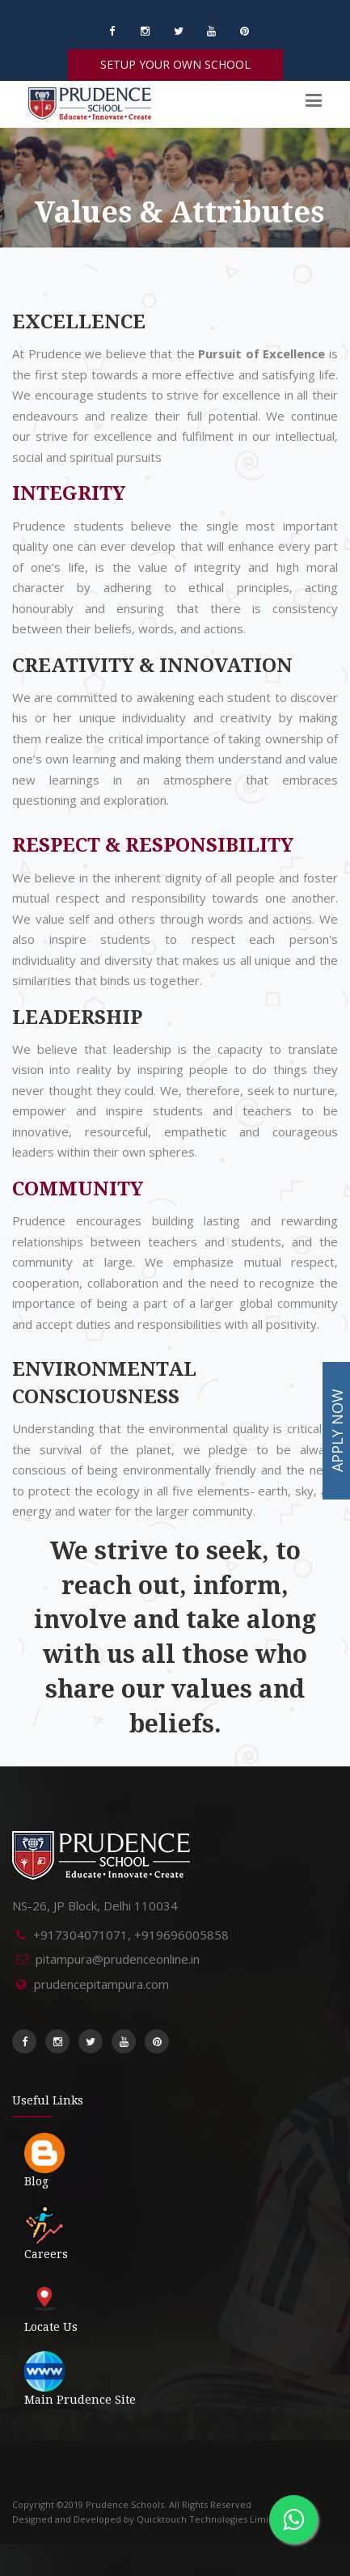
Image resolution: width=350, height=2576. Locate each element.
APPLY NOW (337, 1430)
